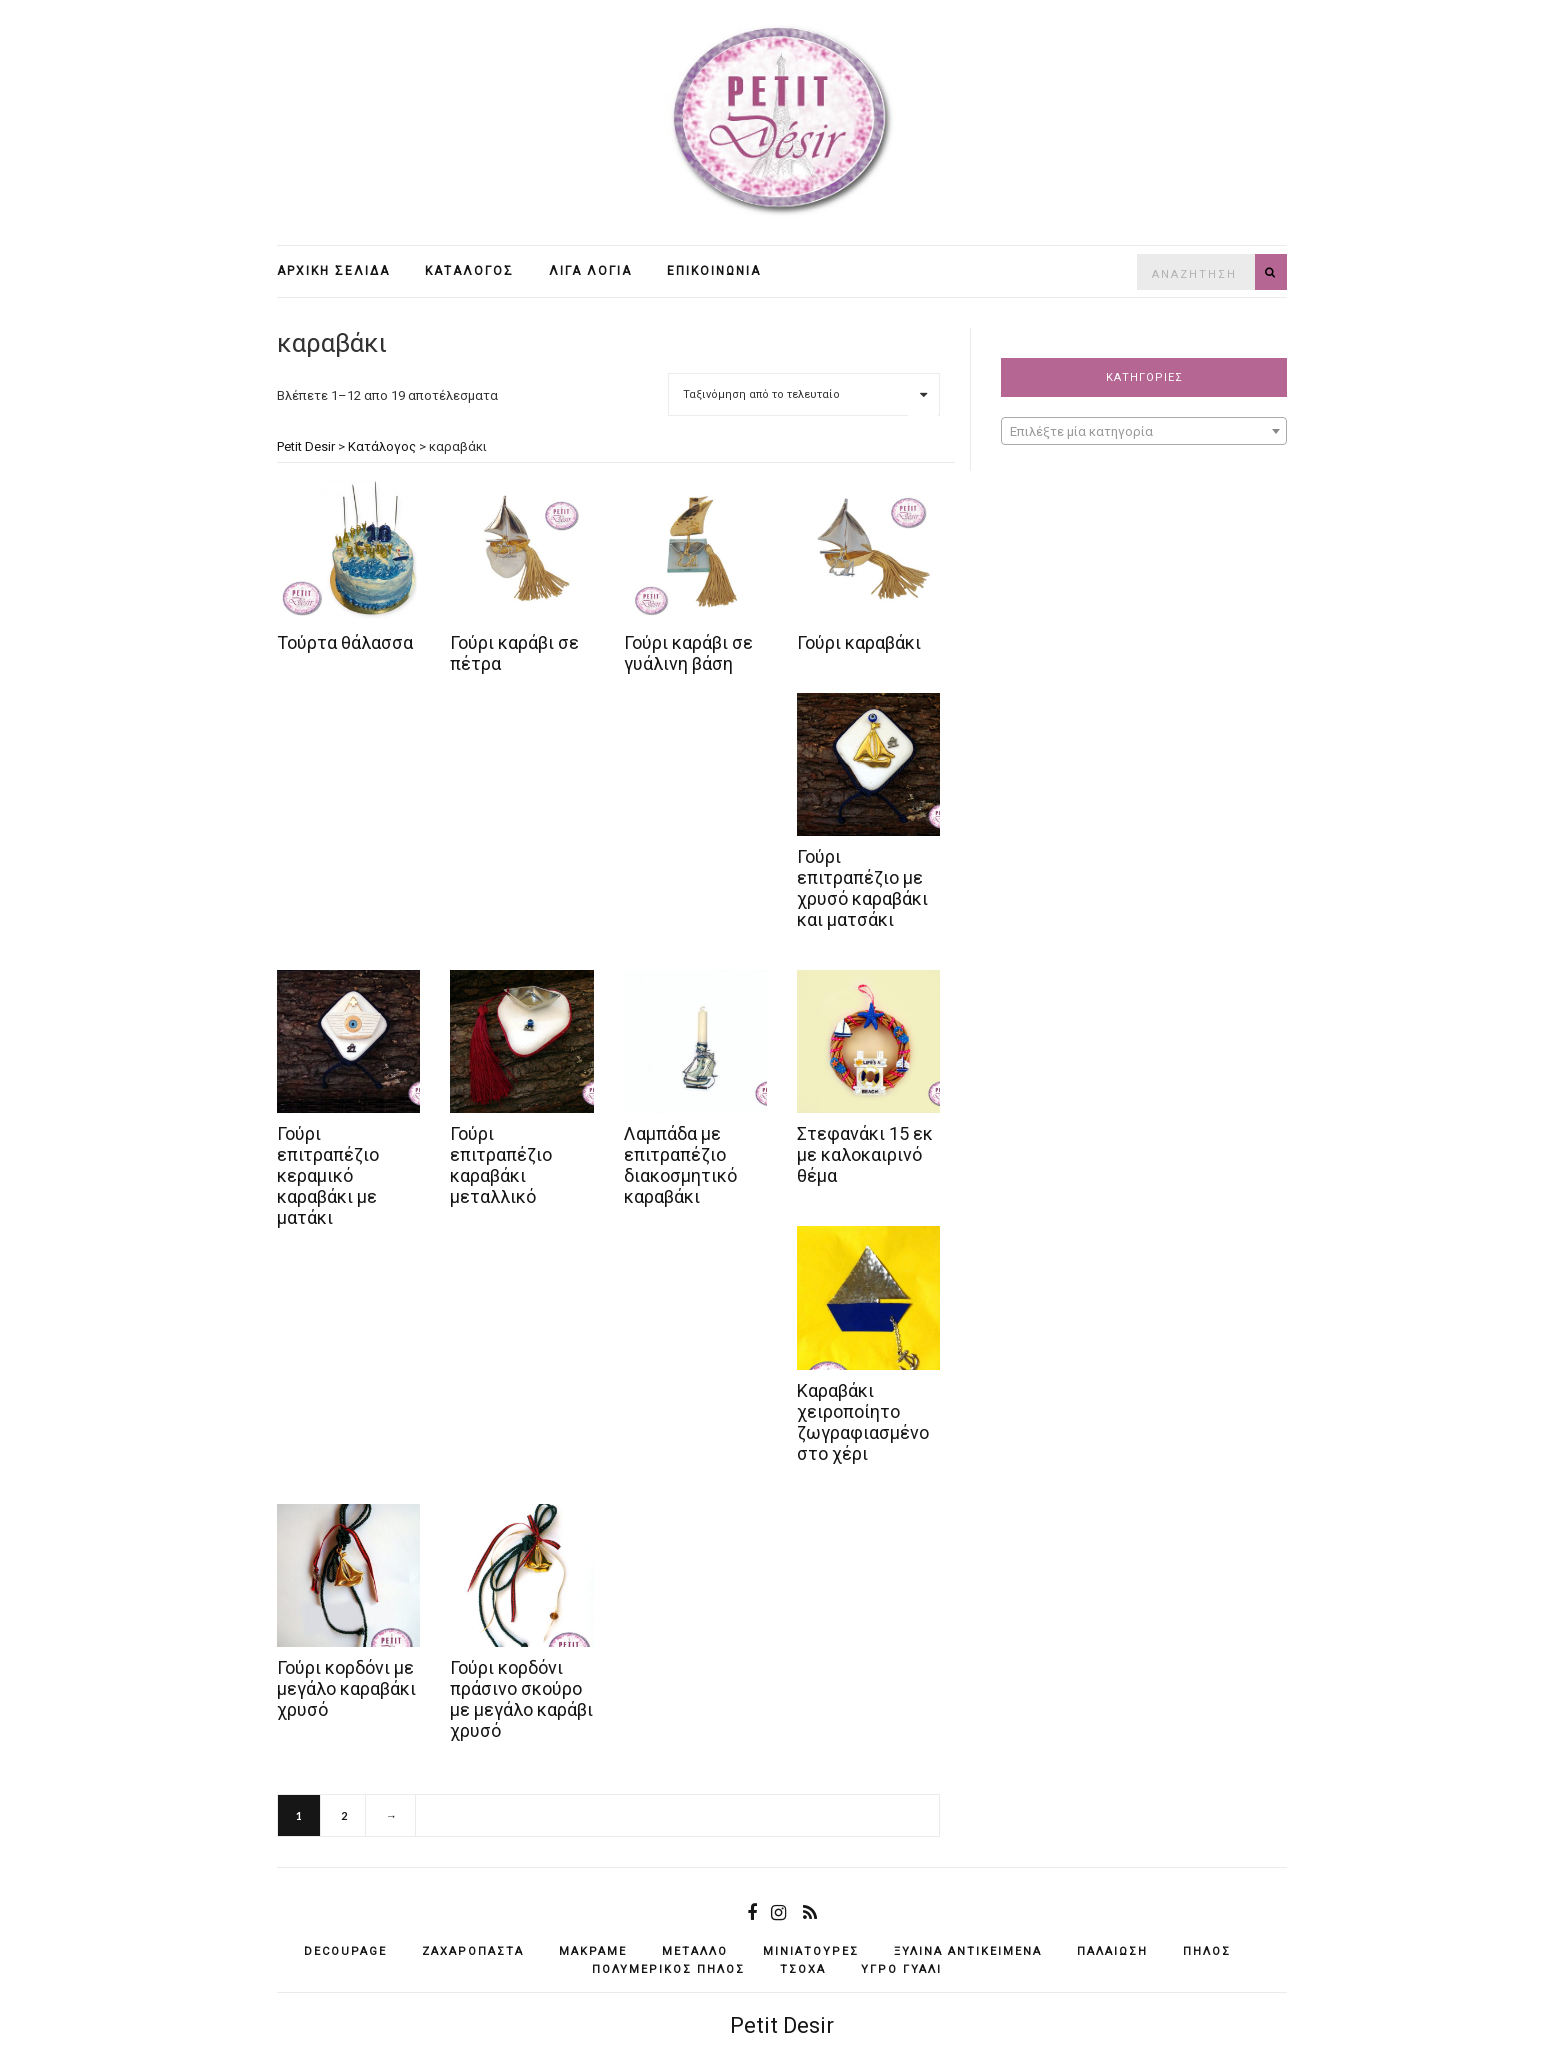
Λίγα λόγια (590, 271)
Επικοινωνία (714, 271)
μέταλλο (695, 1951)
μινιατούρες (811, 1951)
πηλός (1207, 1951)
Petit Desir (782, 2025)
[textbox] (1144, 432)
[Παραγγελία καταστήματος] (804, 394)
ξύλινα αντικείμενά (968, 1951)
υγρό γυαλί (901, 1969)
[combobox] (1144, 431)
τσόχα (803, 1969)
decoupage (345, 1951)
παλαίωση (1112, 1951)
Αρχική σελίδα (333, 271)
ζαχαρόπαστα (473, 1951)
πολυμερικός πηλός (668, 1969)
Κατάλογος (469, 271)
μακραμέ (593, 1951)
